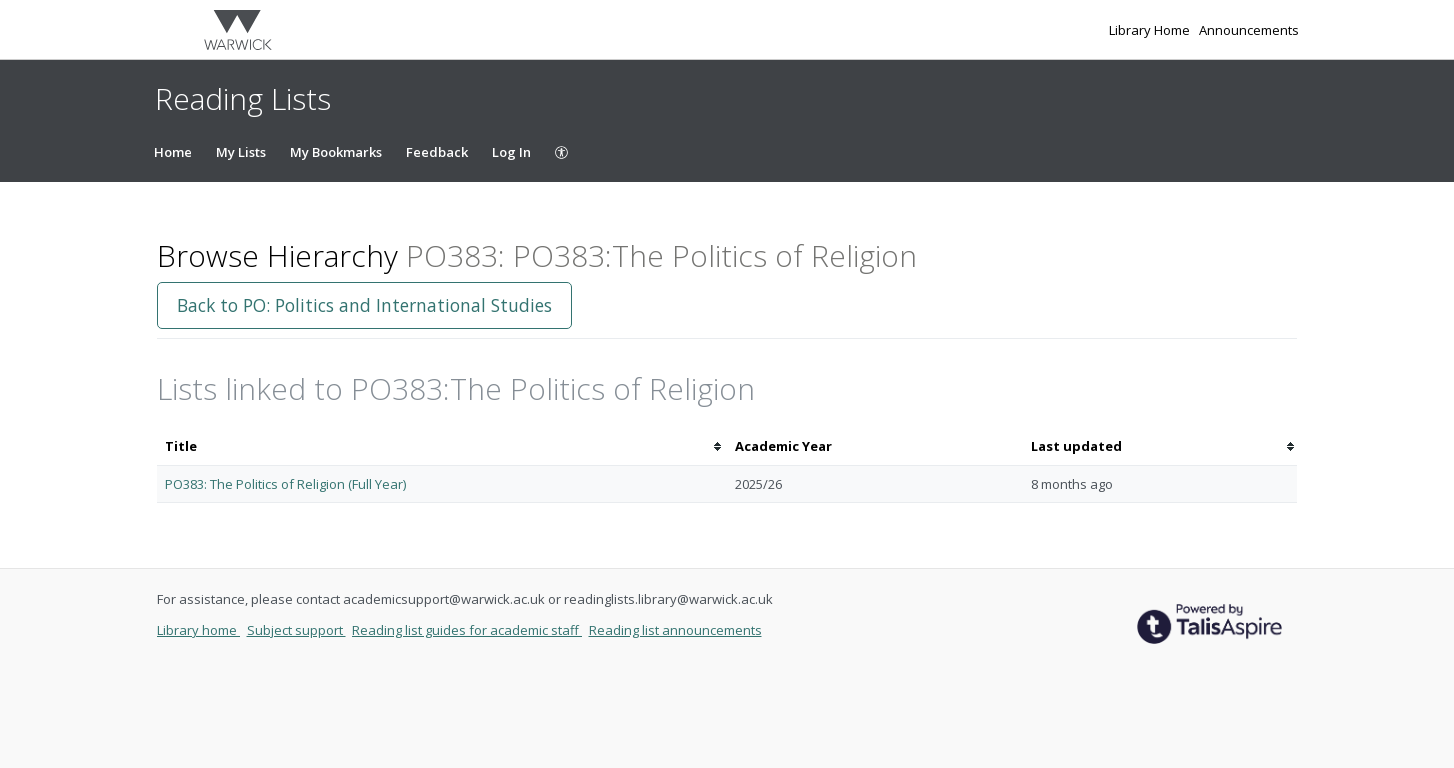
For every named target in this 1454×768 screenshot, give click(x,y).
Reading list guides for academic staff (467, 630)
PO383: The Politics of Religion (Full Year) (285, 484)
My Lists (241, 152)
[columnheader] (442, 446)
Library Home (1151, 30)
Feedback (437, 152)
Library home (198, 630)
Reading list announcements (675, 630)
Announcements (1249, 30)
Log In (511, 152)
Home (173, 152)
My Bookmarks (336, 152)
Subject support (296, 630)
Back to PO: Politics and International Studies (364, 305)
